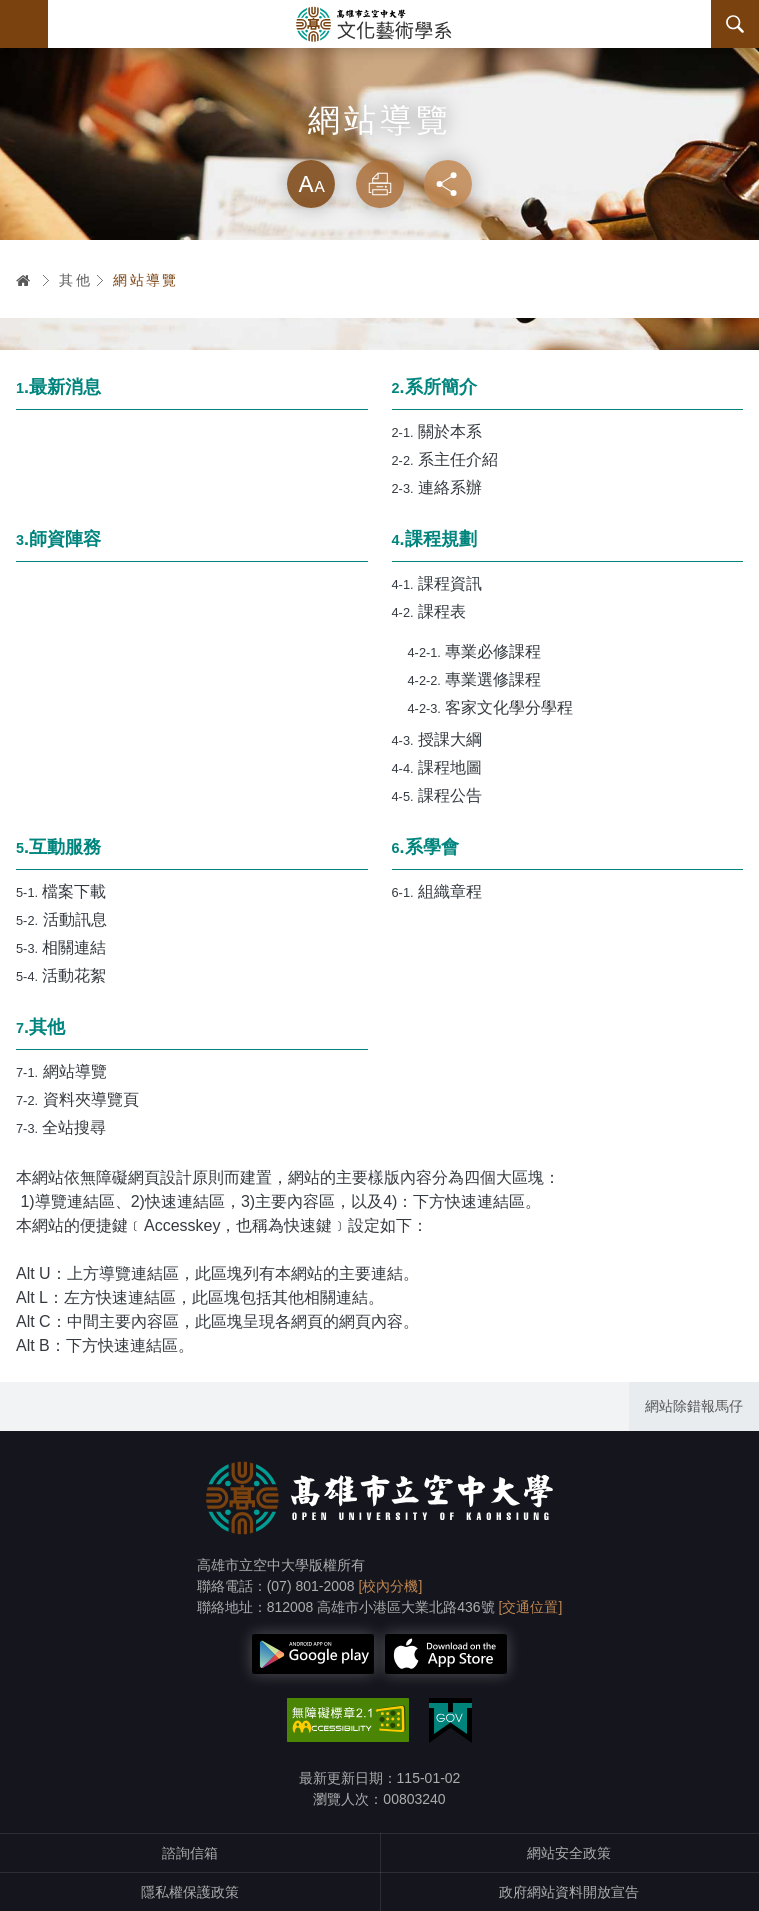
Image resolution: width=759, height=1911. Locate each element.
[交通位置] (531, 1607)
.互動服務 (58, 847)
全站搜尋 (61, 1127)
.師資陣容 (58, 539)
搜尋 (735, 24)
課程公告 (437, 795)
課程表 (429, 611)
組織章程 (437, 891)
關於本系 (437, 431)
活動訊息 (61, 919)
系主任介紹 (445, 459)
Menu (24, 24)
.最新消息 (58, 387)
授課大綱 (437, 739)
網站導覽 (146, 280)
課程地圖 (437, 767)
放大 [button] (311, 184)
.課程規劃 (434, 539)
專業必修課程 (475, 651)
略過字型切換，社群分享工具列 (380, 140)
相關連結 (61, 947)
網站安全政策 (569, 1853)
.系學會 (425, 847)
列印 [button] (380, 184)
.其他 (40, 1027)
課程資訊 (437, 583)
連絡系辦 (437, 487)
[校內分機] (391, 1586)
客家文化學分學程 (491, 707)
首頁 (24, 280)
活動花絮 (61, 975)
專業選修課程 (475, 679)
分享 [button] (448, 184)
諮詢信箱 (190, 1853)
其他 (75, 280)
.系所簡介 (434, 387)
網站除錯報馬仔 (694, 1406)
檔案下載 (61, 891)
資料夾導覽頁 (77, 1099)
